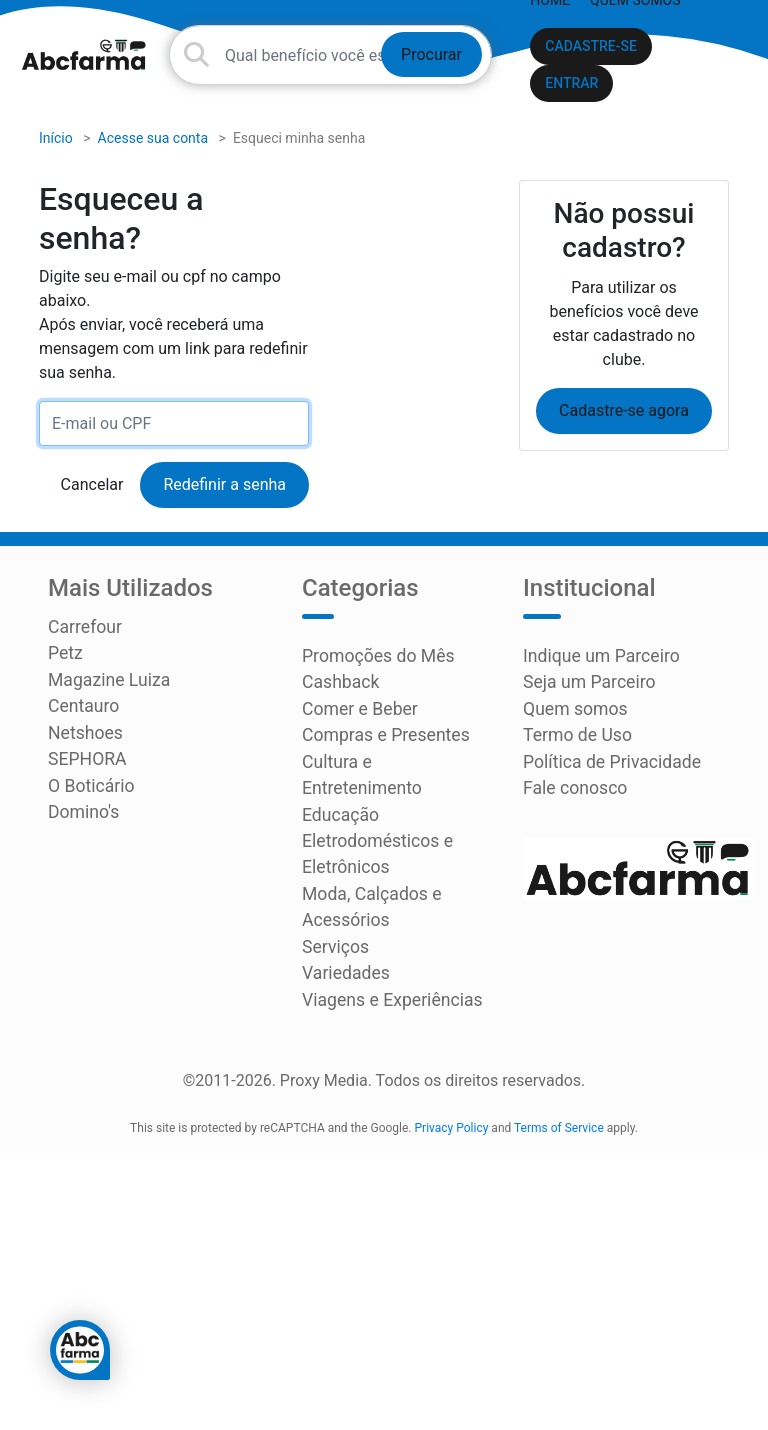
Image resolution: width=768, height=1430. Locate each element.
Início (56, 143)
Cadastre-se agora (624, 415)
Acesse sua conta (153, 143)
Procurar (431, 54)
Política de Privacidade (604, 755)
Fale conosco (570, 779)
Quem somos (570, 707)
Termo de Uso (572, 731)
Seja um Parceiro (583, 683)
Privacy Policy (452, 1075)
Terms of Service (559, 1075)
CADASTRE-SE (591, 46)
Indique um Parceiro (594, 659)
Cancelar (92, 489)
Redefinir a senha (224, 489)
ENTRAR (571, 83)
